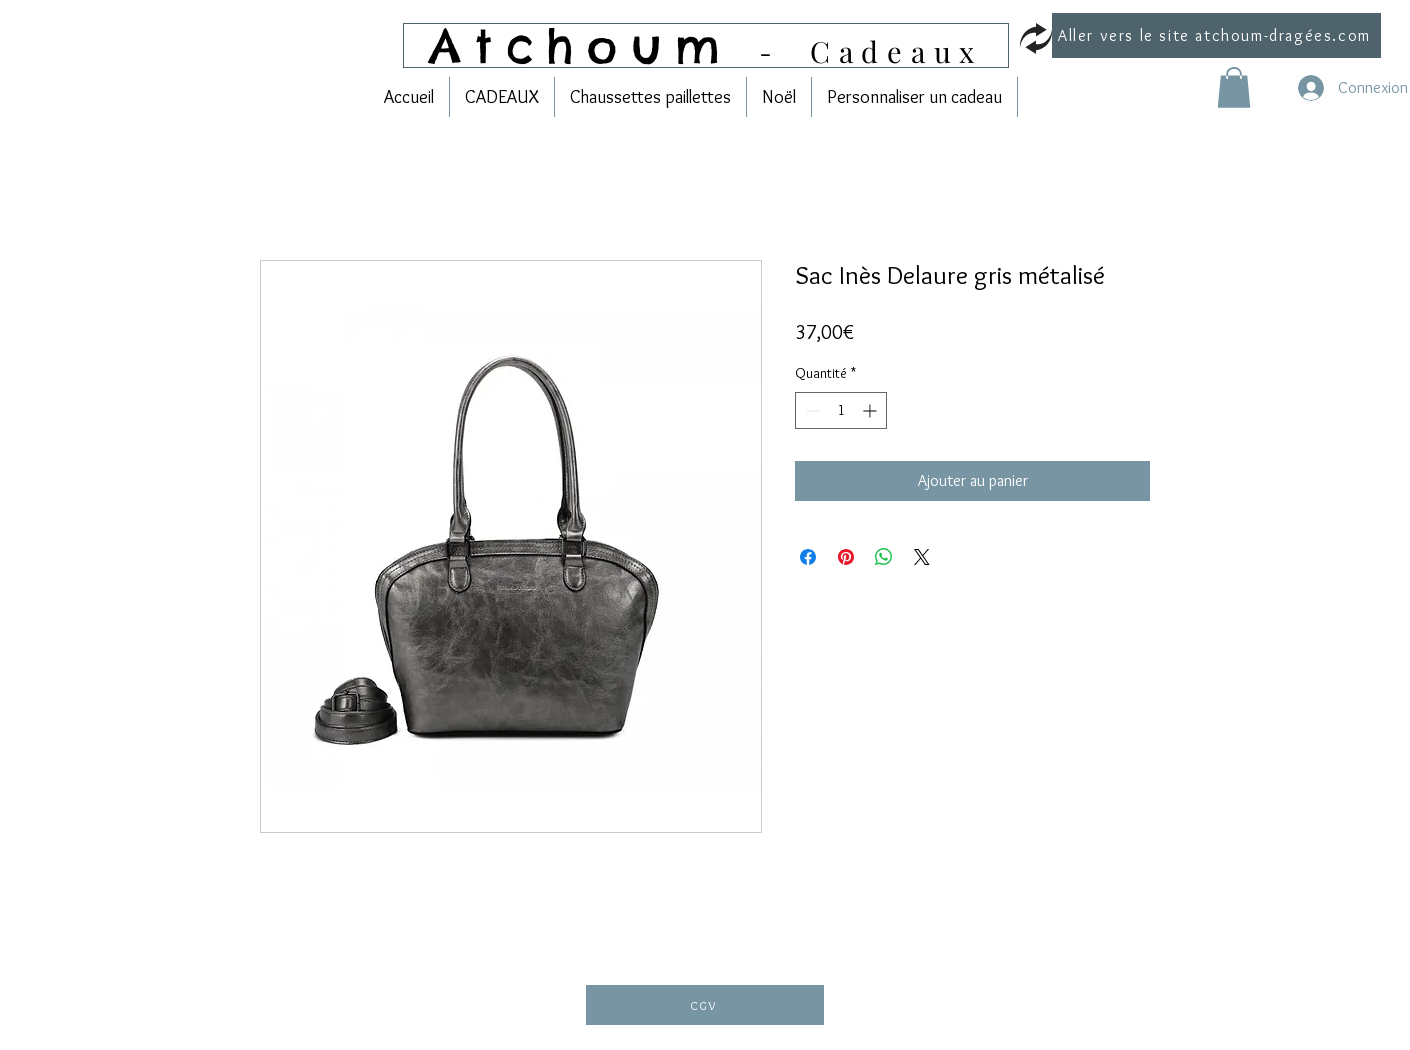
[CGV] (705, 1005)
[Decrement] (810, 410)
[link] (1234, 87)
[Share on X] (922, 557)
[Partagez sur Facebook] (808, 557)
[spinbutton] (841, 410)
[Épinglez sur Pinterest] (846, 557)
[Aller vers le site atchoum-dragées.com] (1216, 35)
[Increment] (871, 410)
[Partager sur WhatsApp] (884, 557)
